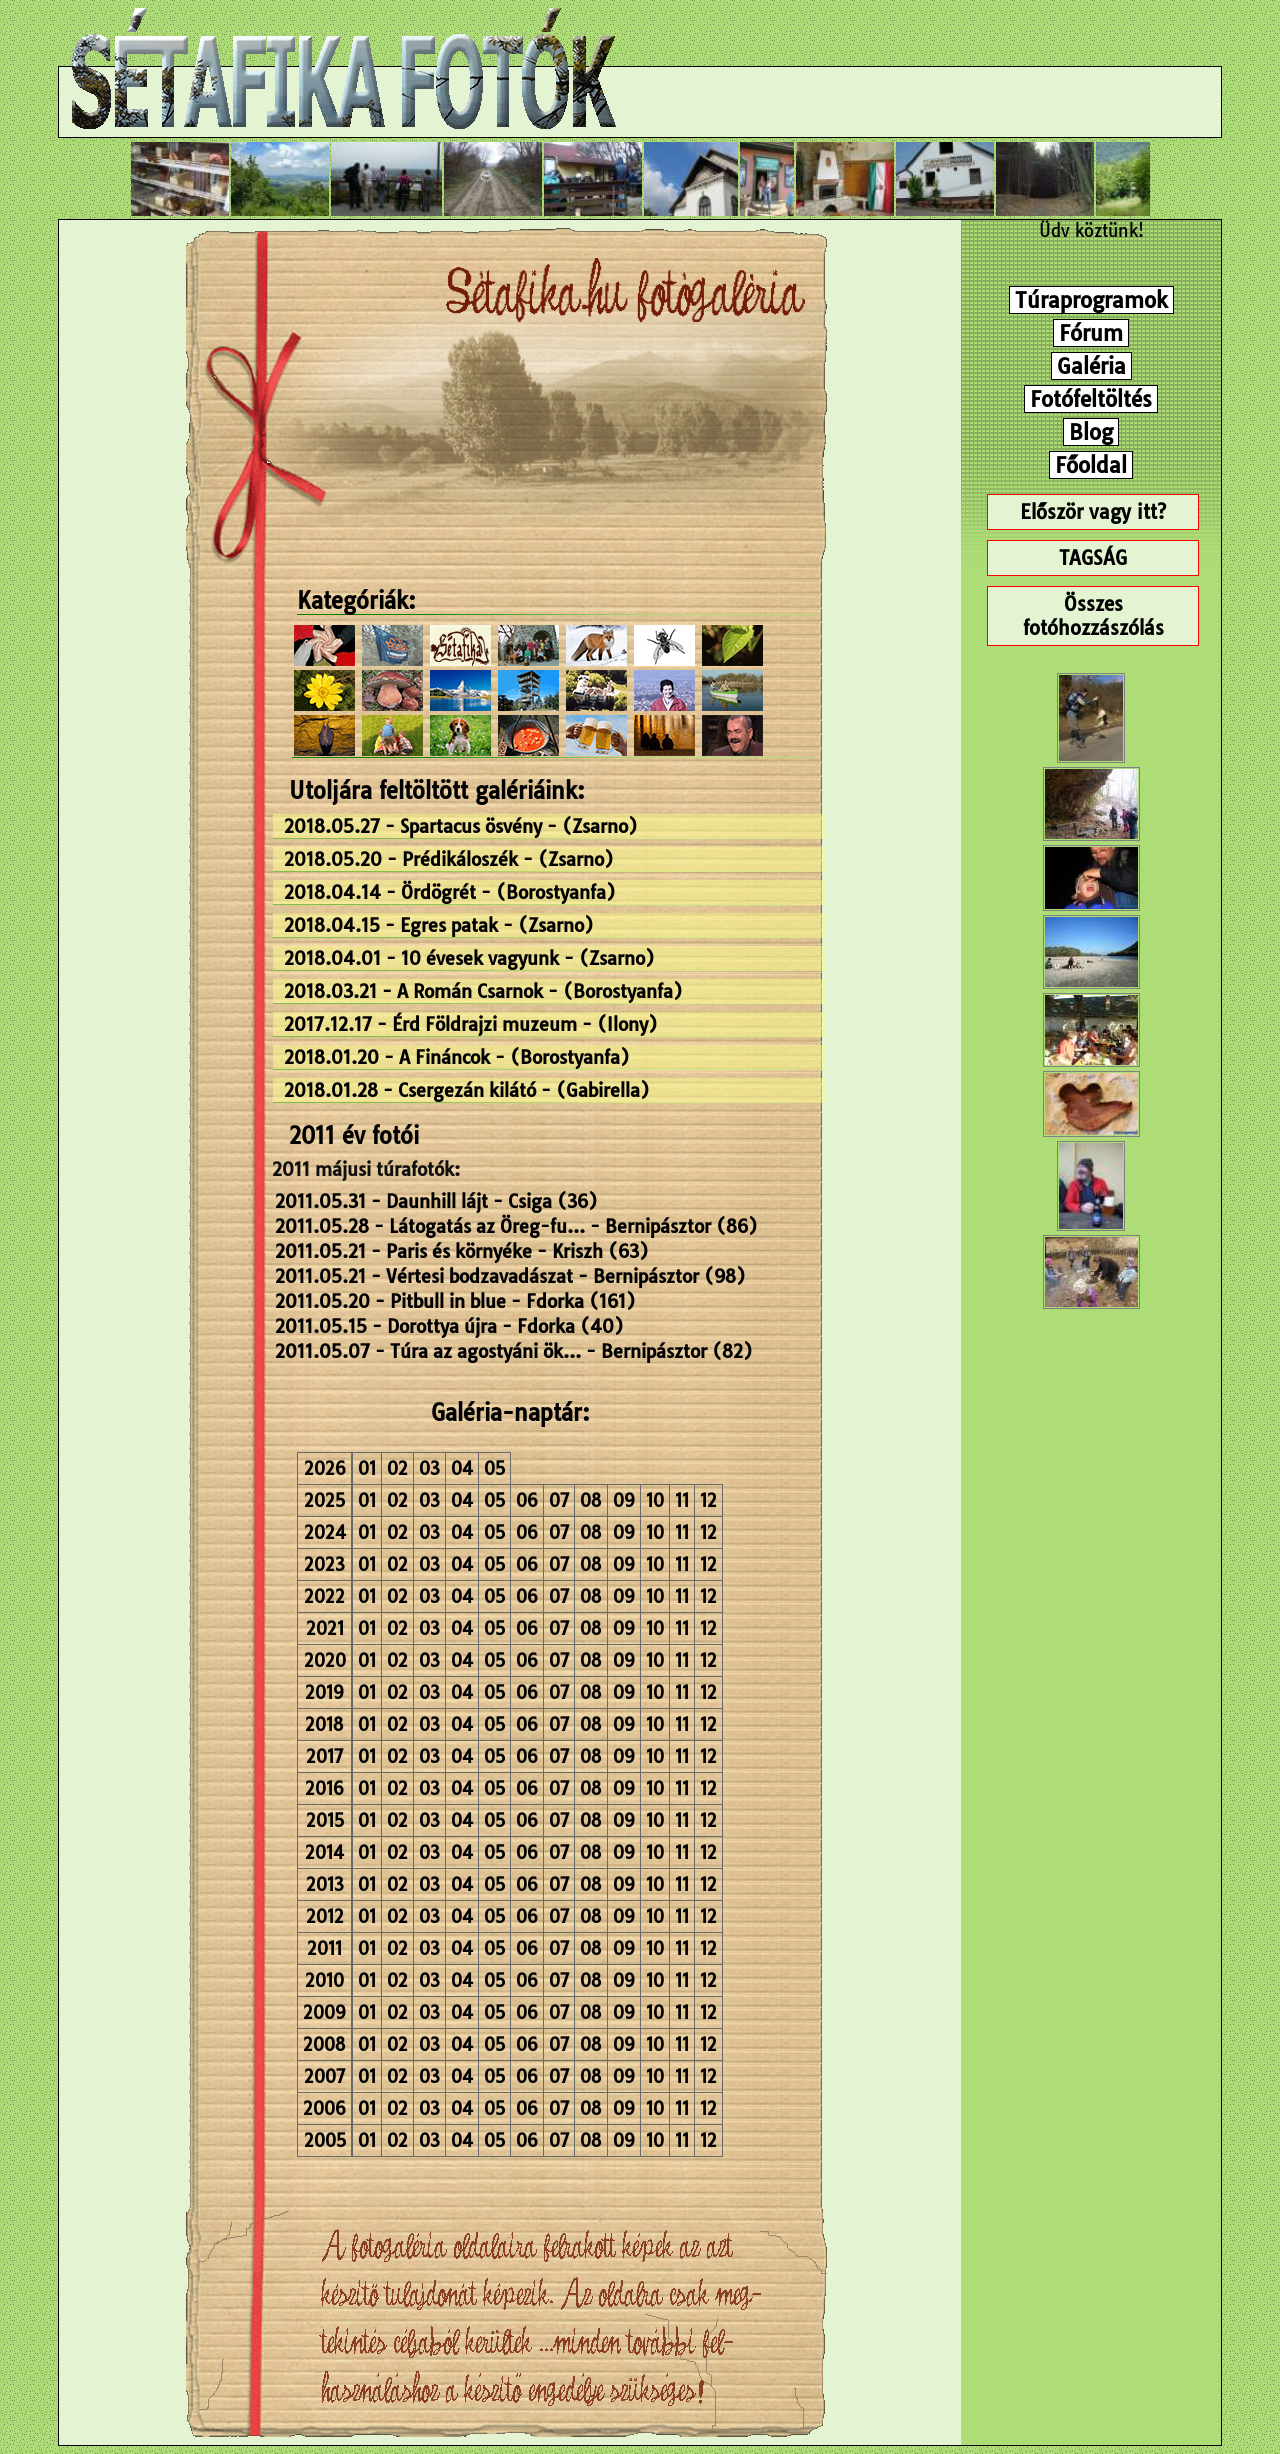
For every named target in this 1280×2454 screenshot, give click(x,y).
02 (397, 1468)
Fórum (1091, 333)
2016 (324, 1788)
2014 (324, 1852)
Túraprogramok (1091, 300)
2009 (324, 2012)
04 (462, 1468)
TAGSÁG (1093, 558)
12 (708, 1500)
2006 (324, 2108)
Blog (1091, 432)
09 (624, 1500)
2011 (324, 1948)
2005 (325, 2140)
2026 (325, 1468)
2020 (325, 1660)
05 (494, 1468)
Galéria (1091, 366)
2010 (324, 1980)
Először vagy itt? (1093, 512)
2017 (324, 1756)
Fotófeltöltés (1091, 399)
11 (682, 1500)
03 (429, 1468)
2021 (325, 1628)
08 (591, 1500)
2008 (324, 2044)
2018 (324, 1724)
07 (559, 1500)
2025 (324, 1500)
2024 (325, 1532)
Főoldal (1091, 465)
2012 (325, 1916)
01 (367, 1468)
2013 (325, 1884)
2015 (325, 1820)
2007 (324, 2076)
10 (655, 1500)
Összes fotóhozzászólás (1093, 616)
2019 (324, 1692)
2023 (324, 1564)
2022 (324, 1596)
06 (527, 1500)
